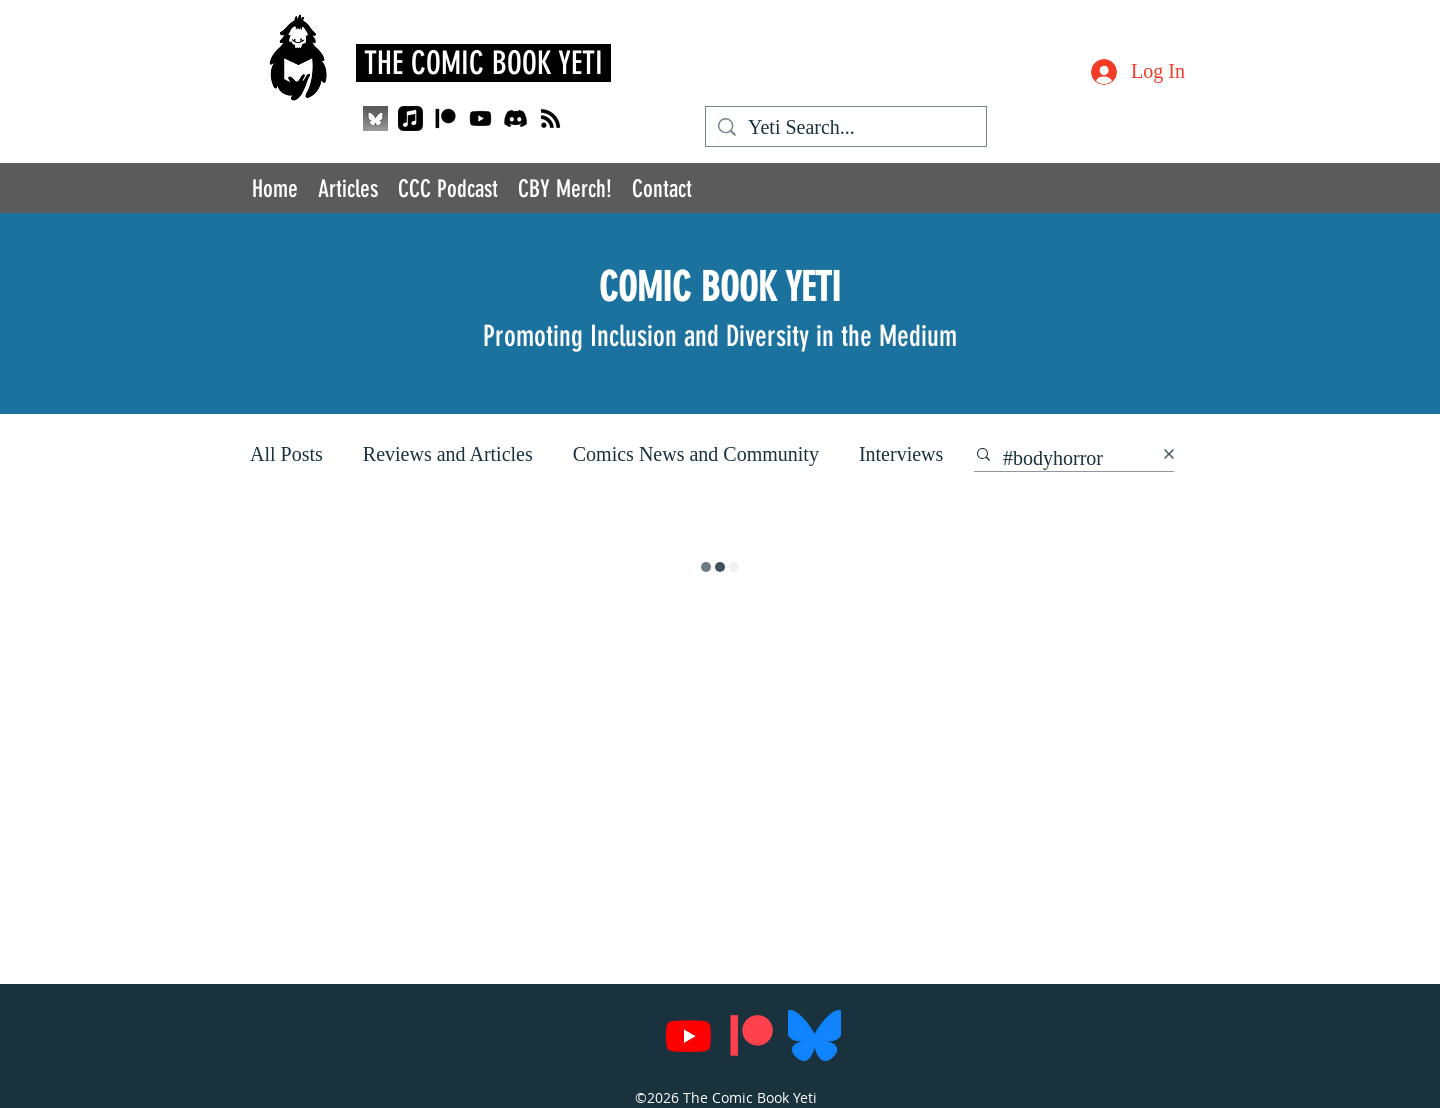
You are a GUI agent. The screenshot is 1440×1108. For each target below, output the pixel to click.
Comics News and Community (696, 454)
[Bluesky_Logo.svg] (814, 1035)
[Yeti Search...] (846, 127)
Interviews (901, 454)
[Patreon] (445, 118)
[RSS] (550, 118)
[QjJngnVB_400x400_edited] (375, 118)
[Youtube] (480, 118)
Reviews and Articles (448, 454)
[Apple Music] (410, 118)
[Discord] (515, 118)
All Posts (286, 454)
